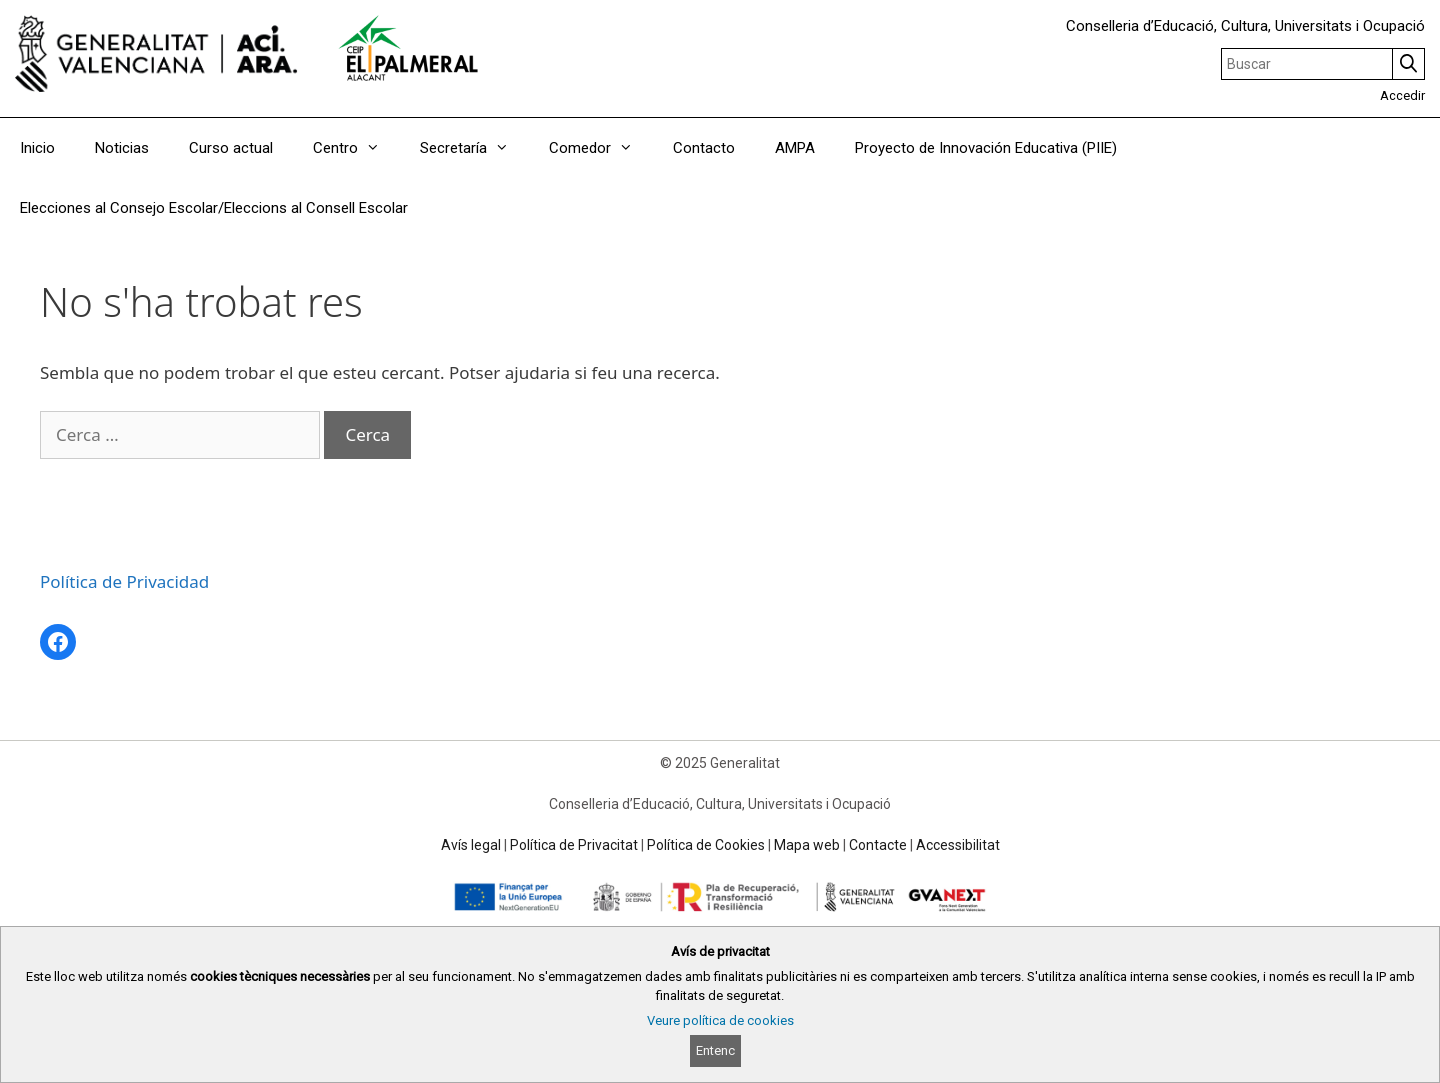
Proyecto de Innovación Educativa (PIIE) (986, 148)
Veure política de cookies (720, 1020)
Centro (356, 148)
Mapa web (807, 845)
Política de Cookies (706, 845)
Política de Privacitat (574, 845)
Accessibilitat (958, 845)
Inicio (37, 148)
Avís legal (471, 845)
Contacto (704, 148)
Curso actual (231, 148)
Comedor (601, 148)
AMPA (795, 148)
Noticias (122, 148)
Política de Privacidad (124, 581)
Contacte (878, 845)
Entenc (715, 1050)
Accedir (1402, 95)
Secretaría (474, 148)
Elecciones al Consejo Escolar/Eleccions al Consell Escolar (214, 208)
